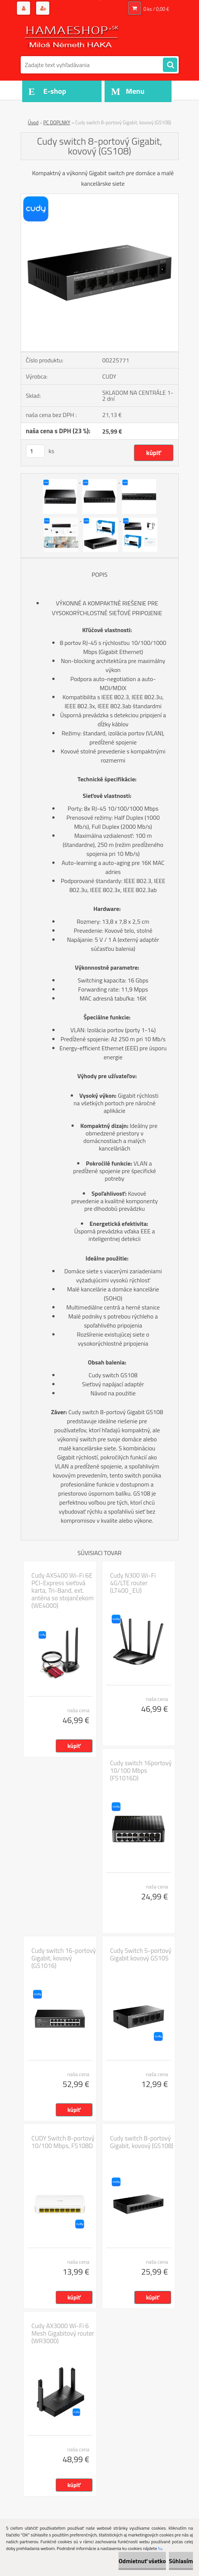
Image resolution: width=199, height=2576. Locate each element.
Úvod (33, 122)
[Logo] (72, 36)
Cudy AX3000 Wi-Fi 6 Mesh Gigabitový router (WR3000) (63, 2333)
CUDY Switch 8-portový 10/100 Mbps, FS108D (63, 2142)
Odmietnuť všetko (142, 2560)
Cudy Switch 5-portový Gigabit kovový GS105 (141, 1954)
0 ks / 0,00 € (156, 9)
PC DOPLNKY (56, 122)
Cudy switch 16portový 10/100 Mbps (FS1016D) (141, 1770)
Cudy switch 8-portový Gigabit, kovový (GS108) (141, 2142)
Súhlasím (181, 2560)
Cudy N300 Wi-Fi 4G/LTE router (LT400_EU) (133, 1583)
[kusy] (35, 451)
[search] (170, 65)
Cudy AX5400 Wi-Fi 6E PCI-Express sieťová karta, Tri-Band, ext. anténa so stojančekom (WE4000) (63, 1590)
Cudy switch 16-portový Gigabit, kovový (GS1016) (64, 1958)
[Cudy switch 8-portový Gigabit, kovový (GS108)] (99, 197)
